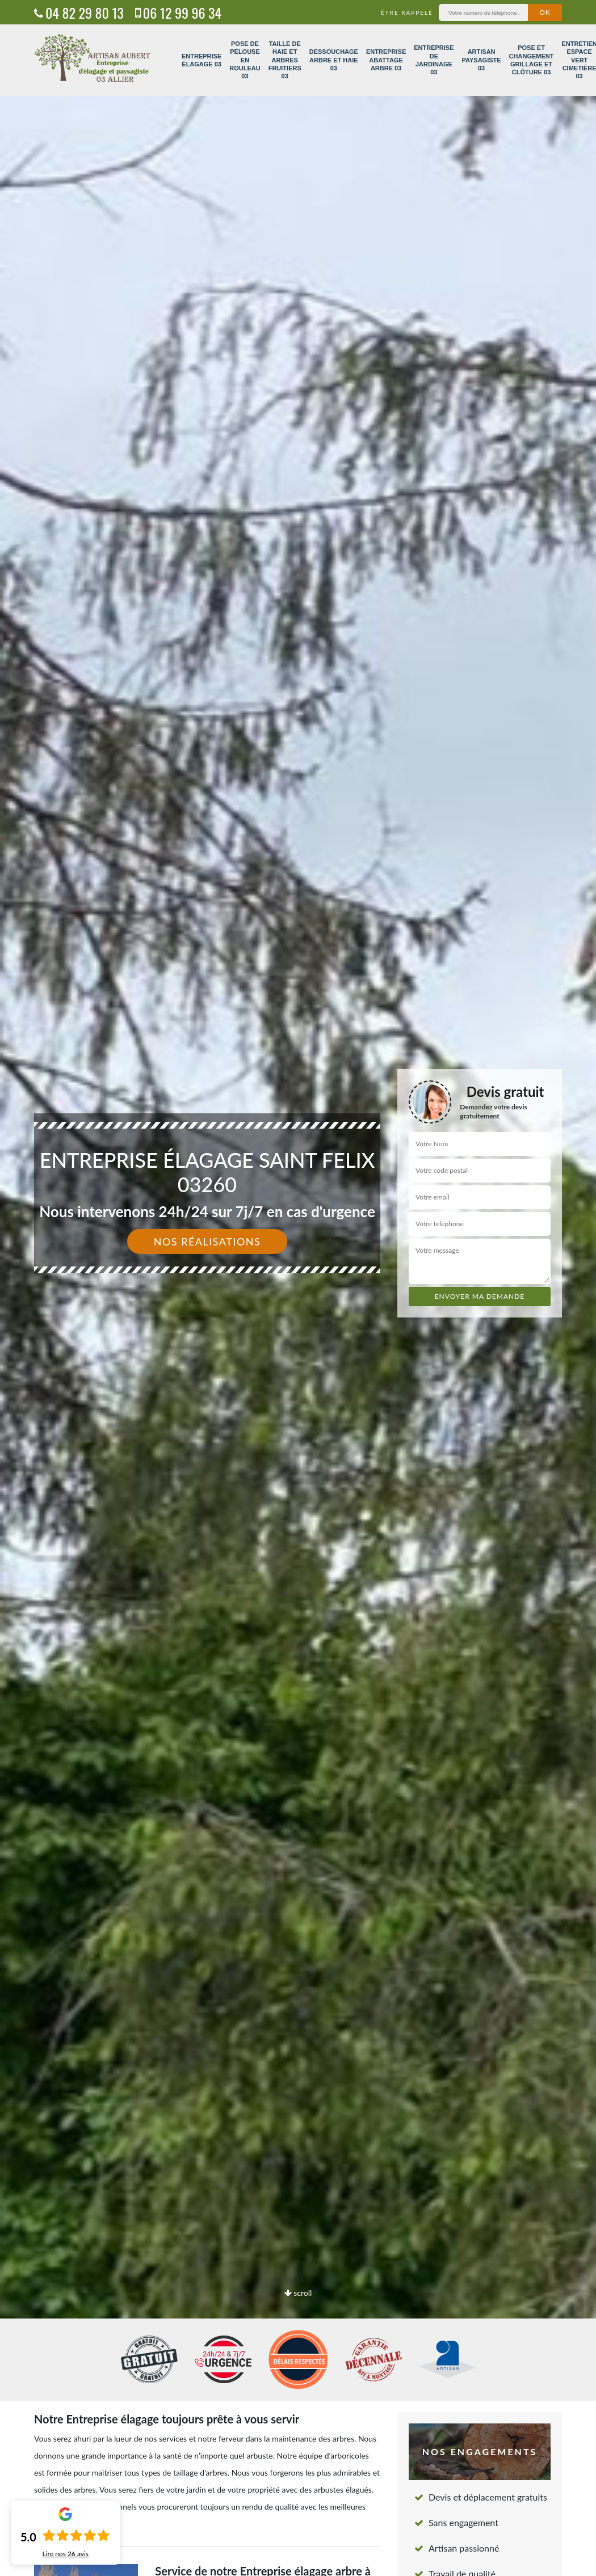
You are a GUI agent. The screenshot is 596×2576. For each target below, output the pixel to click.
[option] (298, 1288)
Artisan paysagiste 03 (481, 59)
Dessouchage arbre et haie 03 (333, 59)
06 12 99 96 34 (178, 12)
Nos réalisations (207, 1241)
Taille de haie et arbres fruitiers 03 (284, 59)
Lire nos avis (66, 2554)
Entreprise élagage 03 (201, 60)
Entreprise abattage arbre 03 (386, 59)
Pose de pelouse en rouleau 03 (244, 59)
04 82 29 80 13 (79, 12)
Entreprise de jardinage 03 (434, 59)
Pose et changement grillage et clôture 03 (531, 59)
